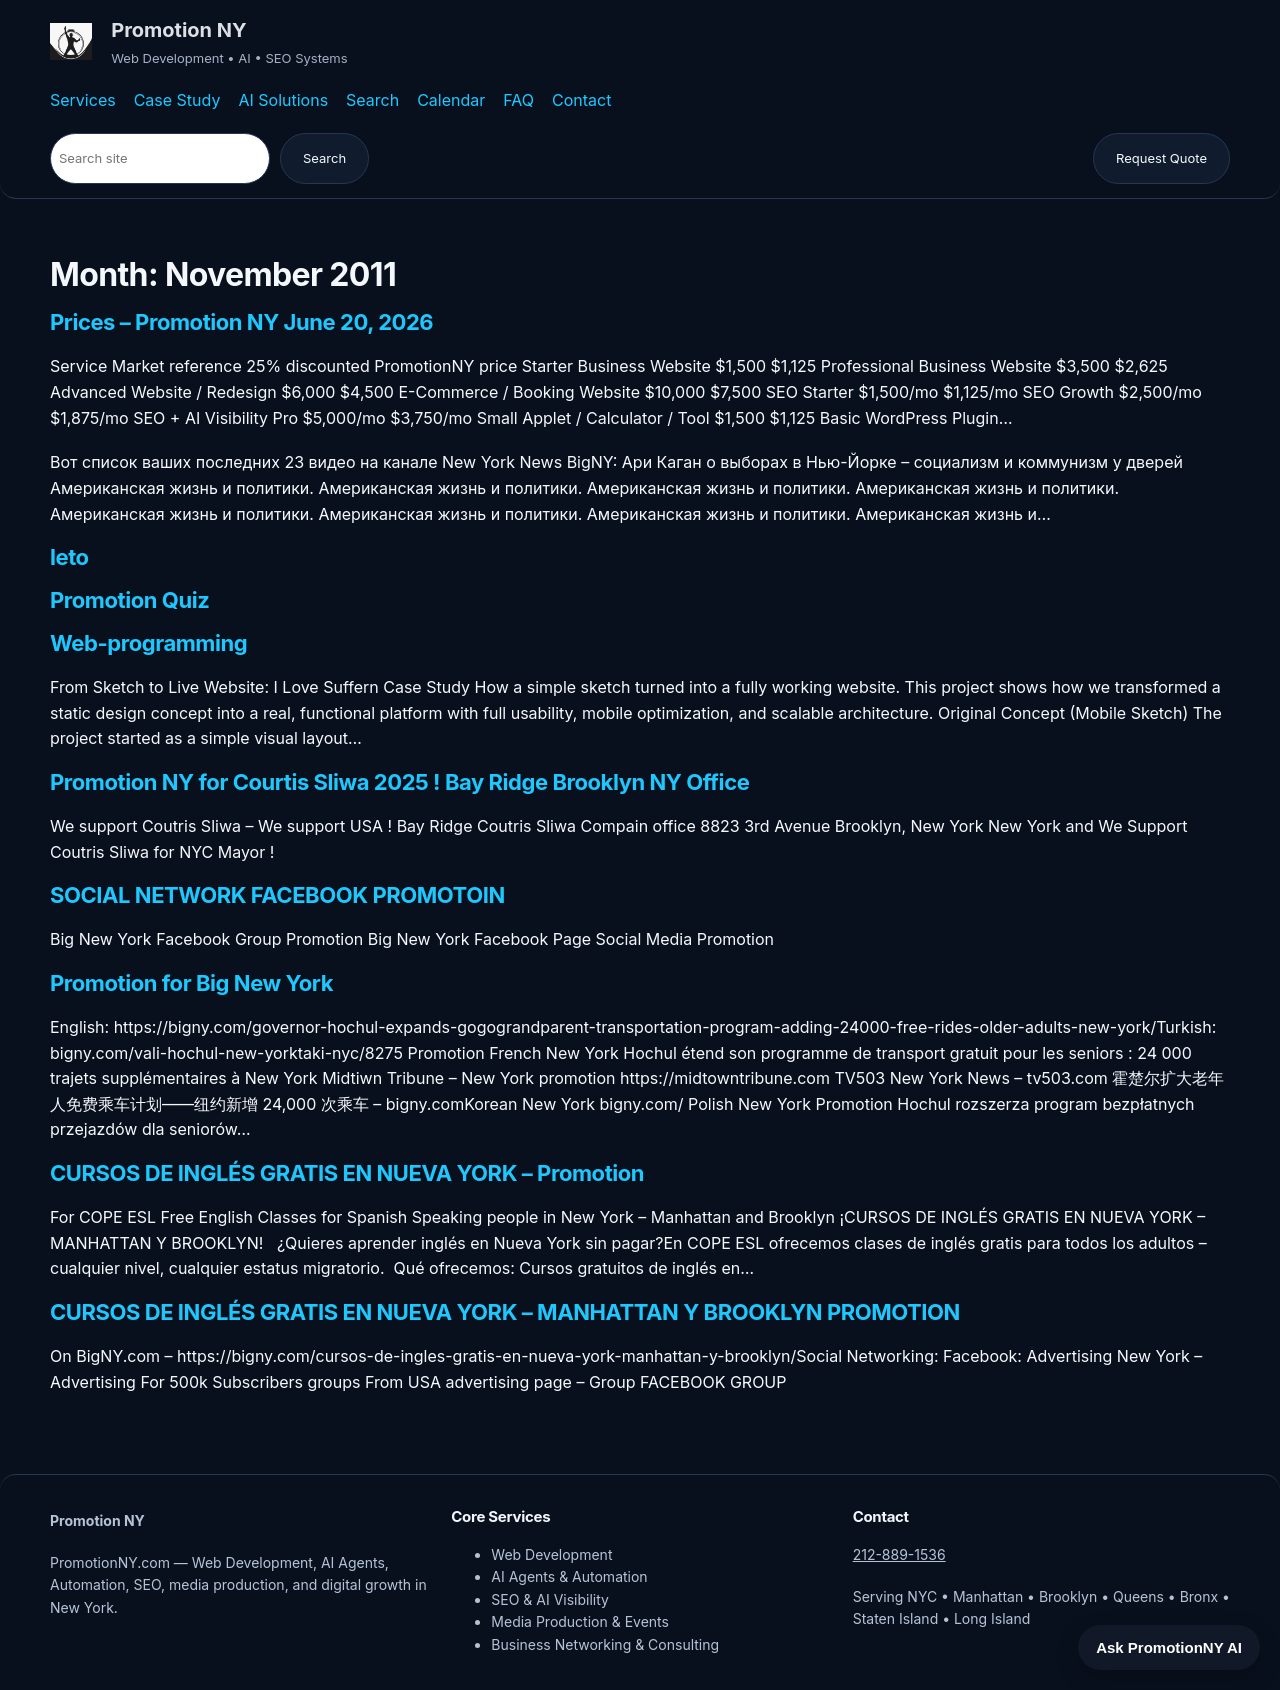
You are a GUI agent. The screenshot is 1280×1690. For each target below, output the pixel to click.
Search (372, 100)
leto (69, 558)
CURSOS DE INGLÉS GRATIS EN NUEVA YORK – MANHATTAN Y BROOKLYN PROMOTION (505, 1313)
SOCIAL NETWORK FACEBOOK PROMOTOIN (277, 896)
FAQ (518, 100)
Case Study (177, 100)
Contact (581, 100)
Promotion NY (178, 30)
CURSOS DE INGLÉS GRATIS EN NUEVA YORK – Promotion (347, 1174)
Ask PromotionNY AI (1169, 1647)
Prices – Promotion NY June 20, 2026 (241, 323)
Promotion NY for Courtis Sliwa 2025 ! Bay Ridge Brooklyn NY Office (399, 783)
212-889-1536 (899, 1554)
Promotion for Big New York (191, 984)
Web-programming (148, 644)
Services (83, 100)
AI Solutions (283, 100)
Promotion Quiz (129, 601)
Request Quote (1161, 158)
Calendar (451, 100)
